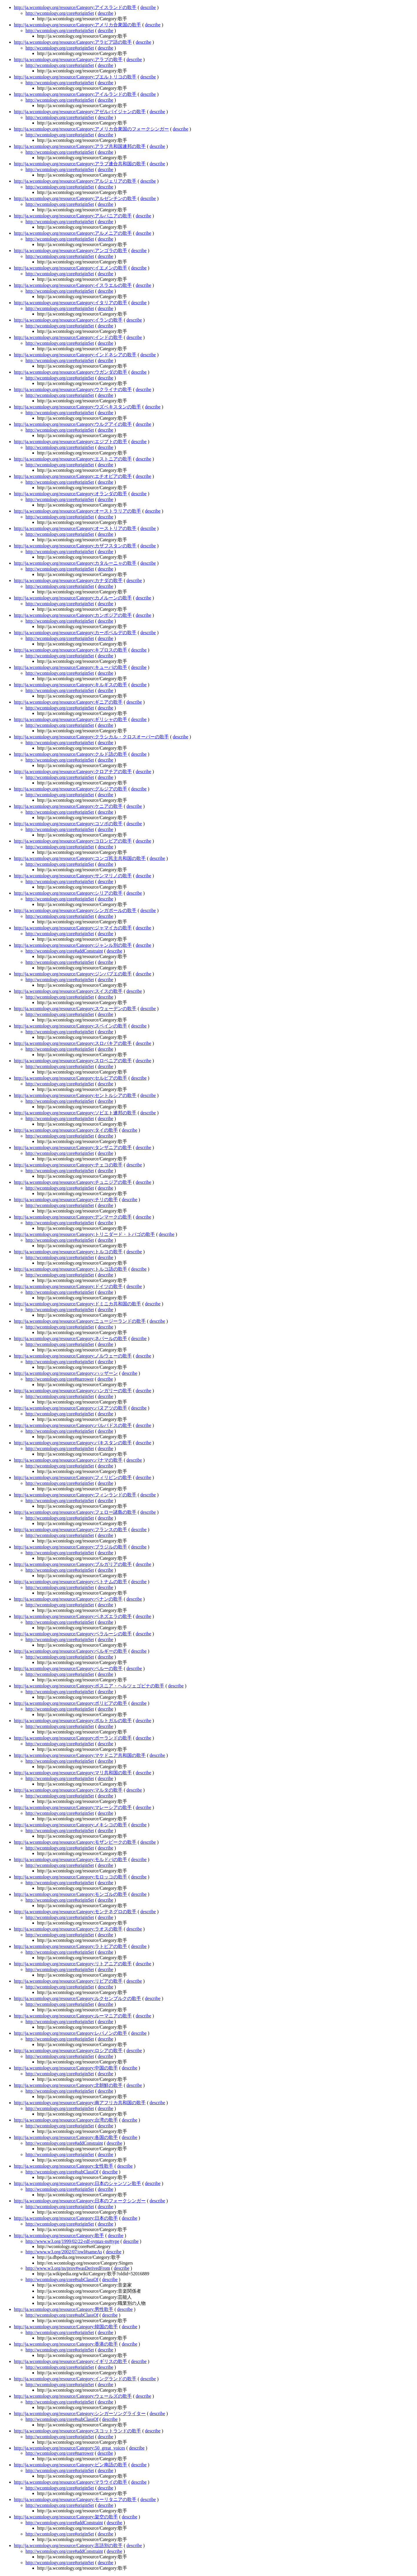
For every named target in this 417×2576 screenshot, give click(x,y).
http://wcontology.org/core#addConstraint (64, 950)
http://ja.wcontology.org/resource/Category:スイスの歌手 (68, 991)
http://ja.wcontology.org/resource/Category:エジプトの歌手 (70, 441)
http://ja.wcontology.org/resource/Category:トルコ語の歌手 (70, 1269)
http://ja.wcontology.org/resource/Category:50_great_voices (69, 2447)
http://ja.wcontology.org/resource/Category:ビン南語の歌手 (70, 2464)
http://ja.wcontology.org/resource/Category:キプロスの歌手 (70, 649)
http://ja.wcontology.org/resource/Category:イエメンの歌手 (70, 267)
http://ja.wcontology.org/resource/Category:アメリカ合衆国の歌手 (77, 24)
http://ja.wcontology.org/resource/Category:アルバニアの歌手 (73, 215)
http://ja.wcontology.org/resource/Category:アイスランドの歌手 (75, 7)
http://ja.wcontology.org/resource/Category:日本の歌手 (66, 2218)
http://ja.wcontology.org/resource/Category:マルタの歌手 (68, 1790)
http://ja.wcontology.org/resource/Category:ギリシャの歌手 (70, 719)
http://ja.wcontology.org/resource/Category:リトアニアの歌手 (73, 1963)
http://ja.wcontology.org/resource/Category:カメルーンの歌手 (73, 597)
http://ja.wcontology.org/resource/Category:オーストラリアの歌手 (77, 511)
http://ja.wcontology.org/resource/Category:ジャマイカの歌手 (73, 927)
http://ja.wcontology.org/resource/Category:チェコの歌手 (68, 1164)
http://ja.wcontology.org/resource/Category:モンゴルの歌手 (70, 1894)
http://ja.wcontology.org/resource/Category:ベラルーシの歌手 (73, 1633)
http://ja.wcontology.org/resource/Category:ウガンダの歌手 (70, 372)
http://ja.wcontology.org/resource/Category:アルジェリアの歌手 (75, 181)
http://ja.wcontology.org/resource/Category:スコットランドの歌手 (77, 2430)
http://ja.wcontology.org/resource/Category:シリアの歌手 (68, 893)
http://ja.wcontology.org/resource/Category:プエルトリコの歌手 (75, 76)
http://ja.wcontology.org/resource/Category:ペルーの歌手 (68, 1668)
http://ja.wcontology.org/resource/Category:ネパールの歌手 (70, 1338)
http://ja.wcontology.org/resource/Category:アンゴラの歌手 (70, 250)
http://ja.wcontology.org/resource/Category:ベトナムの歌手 (70, 1581)
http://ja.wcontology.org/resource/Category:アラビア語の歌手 (73, 42)
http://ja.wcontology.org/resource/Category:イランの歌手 (68, 320)
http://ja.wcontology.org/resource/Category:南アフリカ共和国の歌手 (80, 2102)
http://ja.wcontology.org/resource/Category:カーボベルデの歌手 (75, 632)
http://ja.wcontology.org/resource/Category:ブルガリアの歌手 (73, 1564)
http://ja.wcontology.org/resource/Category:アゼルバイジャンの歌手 (80, 111)
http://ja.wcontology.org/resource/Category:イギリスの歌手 (70, 2361)
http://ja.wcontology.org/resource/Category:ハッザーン (66, 1373)
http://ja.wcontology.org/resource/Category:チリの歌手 (66, 1199)
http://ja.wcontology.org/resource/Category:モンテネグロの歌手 (75, 1911)
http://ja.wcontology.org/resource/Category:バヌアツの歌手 (70, 1408)
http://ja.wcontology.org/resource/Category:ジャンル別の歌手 (73, 945)
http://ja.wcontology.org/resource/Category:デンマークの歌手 (73, 1216)
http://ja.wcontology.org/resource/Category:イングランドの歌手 (75, 2378)
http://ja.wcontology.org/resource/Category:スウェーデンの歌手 (75, 1008)
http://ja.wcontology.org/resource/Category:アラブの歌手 (68, 59)
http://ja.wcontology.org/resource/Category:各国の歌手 (66, 2137)
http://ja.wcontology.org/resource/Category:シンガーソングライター (80, 2413)
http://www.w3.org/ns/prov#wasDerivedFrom (67, 2268)
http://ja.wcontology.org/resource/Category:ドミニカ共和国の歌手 (77, 1303)
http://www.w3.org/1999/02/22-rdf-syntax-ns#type (72, 2241)
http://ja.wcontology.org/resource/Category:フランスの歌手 (70, 1529)
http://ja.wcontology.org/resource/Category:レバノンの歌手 (70, 2033)
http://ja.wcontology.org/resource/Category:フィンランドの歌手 (75, 1494)
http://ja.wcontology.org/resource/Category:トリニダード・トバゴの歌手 (84, 1234)
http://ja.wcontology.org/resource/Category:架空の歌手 (66, 2516)
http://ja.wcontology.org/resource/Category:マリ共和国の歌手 (73, 1772)
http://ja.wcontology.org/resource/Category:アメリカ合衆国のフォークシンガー (91, 128)
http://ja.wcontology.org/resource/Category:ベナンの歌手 (68, 1599)
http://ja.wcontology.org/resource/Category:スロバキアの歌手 (73, 1043)
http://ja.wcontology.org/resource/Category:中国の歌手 (66, 2067)
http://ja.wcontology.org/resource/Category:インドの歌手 (68, 337)
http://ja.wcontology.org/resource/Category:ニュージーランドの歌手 (80, 1321)
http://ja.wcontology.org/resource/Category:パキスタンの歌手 (73, 1442)
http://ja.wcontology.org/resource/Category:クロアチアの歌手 (73, 771)
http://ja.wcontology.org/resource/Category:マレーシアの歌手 (73, 1807)
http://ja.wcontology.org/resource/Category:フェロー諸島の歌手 (75, 1512)
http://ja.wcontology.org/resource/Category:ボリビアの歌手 (70, 1703)
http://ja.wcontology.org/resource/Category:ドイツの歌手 (68, 1286)
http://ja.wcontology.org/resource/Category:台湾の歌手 (66, 2120)
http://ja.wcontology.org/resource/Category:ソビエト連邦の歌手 (75, 1112)
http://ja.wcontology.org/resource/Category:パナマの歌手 (68, 1460)
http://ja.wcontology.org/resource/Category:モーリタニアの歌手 (75, 2499)
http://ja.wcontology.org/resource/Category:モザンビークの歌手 (75, 1842)
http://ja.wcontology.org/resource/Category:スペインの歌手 (70, 1025)
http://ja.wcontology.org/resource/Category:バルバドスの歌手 (73, 1425)
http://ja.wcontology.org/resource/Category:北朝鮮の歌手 (68, 2085)
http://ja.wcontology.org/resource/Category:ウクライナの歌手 (73, 389)
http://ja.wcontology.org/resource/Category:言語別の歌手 (68, 2545)
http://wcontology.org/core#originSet (59, 13)
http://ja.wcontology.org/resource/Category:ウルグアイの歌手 (73, 424)
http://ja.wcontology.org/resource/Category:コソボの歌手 (68, 823)
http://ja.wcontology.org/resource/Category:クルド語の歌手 (70, 754)
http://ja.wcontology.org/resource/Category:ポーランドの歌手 (73, 1737)
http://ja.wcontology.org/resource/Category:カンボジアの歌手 (73, 615)
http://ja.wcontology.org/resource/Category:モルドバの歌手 (70, 1859)
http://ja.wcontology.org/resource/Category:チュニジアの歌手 (73, 1182)
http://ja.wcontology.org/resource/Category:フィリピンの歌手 (73, 1477)
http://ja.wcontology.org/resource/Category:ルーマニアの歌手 (73, 2015)
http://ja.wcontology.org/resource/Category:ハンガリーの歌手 (73, 1390)
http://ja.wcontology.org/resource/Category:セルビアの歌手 (70, 1078)
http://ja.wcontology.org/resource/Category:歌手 (59, 2235)
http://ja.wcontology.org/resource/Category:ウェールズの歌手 (73, 2396)
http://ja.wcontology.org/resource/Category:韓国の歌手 (66, 2326)
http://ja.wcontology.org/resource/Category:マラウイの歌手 (70, 2482)
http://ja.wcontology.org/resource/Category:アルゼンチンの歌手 (75, 198)
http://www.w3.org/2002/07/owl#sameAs (63, 2251)
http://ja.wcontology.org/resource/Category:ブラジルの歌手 (70, 1546)
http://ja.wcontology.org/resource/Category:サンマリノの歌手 (73, 875)
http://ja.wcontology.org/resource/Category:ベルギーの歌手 (70, 1651)
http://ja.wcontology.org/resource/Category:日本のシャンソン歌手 (77, 2183)
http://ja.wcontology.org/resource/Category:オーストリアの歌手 (75, 528)
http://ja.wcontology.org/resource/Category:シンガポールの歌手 (75, 910)
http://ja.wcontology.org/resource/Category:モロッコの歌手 (70, 1876)
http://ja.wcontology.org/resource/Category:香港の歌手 (66, 2344)
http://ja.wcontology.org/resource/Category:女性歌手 (64, 2166)
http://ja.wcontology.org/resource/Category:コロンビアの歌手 (73, 841)
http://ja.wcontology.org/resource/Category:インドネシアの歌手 (75, 354)
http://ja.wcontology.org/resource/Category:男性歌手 (64, 2309)
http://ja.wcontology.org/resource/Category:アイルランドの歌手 (75, 94)
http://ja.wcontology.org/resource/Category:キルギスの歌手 (70, 684)
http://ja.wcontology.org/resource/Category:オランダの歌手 (70, 493)
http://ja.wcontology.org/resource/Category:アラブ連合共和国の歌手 (80, 163)
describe (148, 7)
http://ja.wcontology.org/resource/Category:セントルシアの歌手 (75, 1095)
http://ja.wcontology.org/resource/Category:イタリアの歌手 (70, 302)
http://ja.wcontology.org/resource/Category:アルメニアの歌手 (73, 233)
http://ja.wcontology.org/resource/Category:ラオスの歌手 (68, 1929)
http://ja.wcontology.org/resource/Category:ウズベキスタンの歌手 (77, 406)
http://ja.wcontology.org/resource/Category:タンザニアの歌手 (73, 1147)
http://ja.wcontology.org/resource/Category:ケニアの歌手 (68, 806)
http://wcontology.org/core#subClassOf (61, 2171)
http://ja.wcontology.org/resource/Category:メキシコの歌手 (70, 1824)
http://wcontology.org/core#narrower (59, 1379)
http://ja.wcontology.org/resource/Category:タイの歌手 (66, 1130)
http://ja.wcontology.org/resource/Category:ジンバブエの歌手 (73, 973)
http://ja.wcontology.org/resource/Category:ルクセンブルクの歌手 (77, 1998)
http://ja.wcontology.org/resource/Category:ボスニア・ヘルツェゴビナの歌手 (89, 1685)
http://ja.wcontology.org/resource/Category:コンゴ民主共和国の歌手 (80, 858)
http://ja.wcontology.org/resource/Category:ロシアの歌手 (68, 2050)
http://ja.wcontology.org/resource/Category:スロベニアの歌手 (73, 1060)
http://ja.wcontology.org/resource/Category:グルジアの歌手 (70, 788)
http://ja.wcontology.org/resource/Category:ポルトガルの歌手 (73, 1720)
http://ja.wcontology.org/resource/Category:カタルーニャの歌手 (75, 563)
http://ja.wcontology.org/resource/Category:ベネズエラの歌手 (73, 1616)
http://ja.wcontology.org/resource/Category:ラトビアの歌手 (70, 1946)
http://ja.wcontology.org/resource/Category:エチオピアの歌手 (73, 476)
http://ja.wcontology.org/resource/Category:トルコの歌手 (68, 1251)
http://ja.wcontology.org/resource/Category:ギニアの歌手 (68, 702)
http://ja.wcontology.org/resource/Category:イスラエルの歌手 (73, 285)
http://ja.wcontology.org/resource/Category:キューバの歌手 (70, 667)
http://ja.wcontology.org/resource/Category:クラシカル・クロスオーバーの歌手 (91, 736)
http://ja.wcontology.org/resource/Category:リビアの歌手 (68, 1981)
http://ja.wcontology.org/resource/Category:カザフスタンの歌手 (75, 545)
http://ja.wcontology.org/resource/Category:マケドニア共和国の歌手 (80, 1755)
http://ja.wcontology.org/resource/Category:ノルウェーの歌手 (73, 1355)
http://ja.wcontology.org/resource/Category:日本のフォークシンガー (80, 2200)
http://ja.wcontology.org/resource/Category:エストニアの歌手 (73, 458)
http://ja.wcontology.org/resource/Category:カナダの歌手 (68, 580)
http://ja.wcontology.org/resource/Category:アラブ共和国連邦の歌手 (80, 146)
